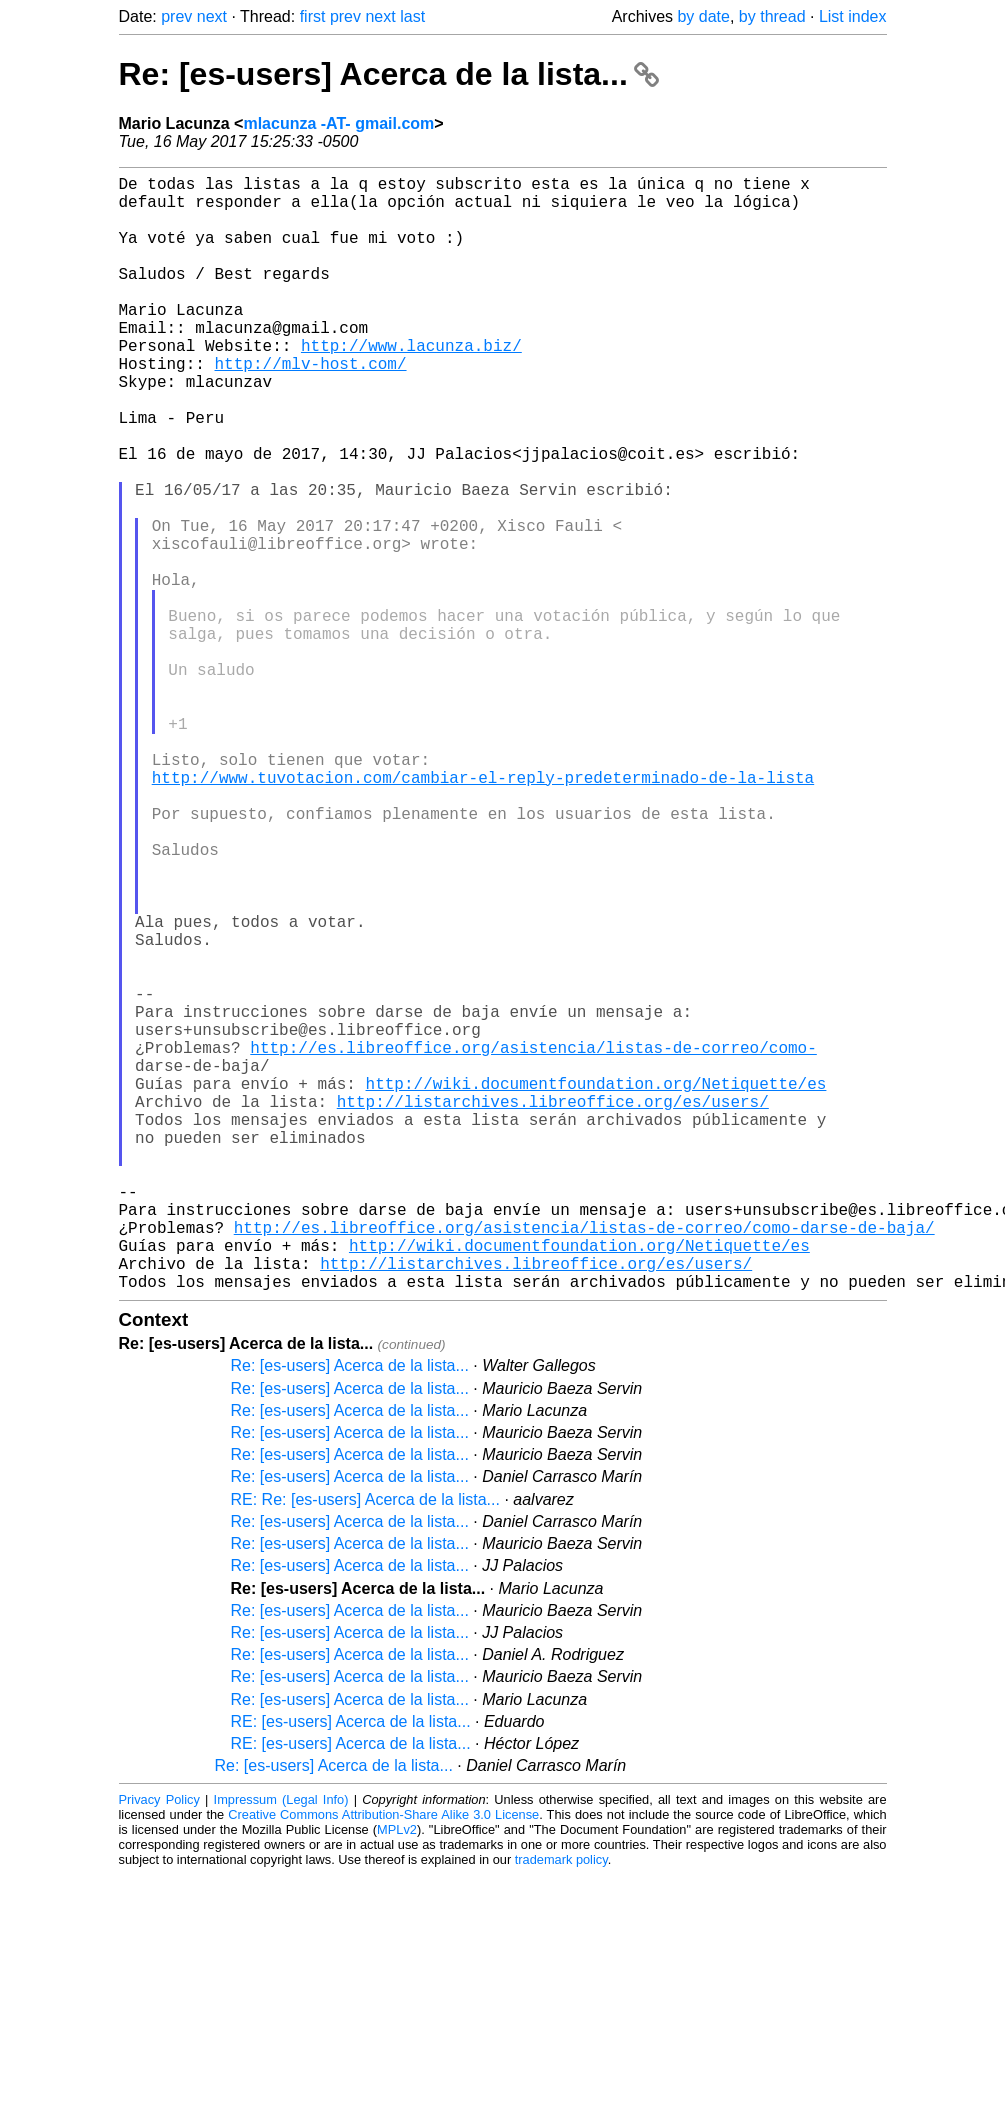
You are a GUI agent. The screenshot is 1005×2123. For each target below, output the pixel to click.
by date (703, 16)
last (412, 16)
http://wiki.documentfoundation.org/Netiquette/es (596, 1287)
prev (176, 16)
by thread (772, 16)
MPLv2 (397, 2077)
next (212, 16)
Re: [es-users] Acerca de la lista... (389, 74)
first (313, 16)
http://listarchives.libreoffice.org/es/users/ (553, 1309)
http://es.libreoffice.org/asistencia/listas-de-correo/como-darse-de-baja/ (584, 1463)
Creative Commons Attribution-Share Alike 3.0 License (383, 2062)
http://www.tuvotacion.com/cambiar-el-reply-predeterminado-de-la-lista (483, 913)
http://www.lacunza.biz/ (411, 385)
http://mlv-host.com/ (311, 407)
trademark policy (561, 2107)
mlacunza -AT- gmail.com (338, 123)
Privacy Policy (159, 2047)
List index (853, 16)
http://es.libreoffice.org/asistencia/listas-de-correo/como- (533, 1243)
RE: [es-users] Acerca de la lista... (351, 1969)
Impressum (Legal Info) (281, 2047)
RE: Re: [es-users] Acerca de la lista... (365, 1747)
